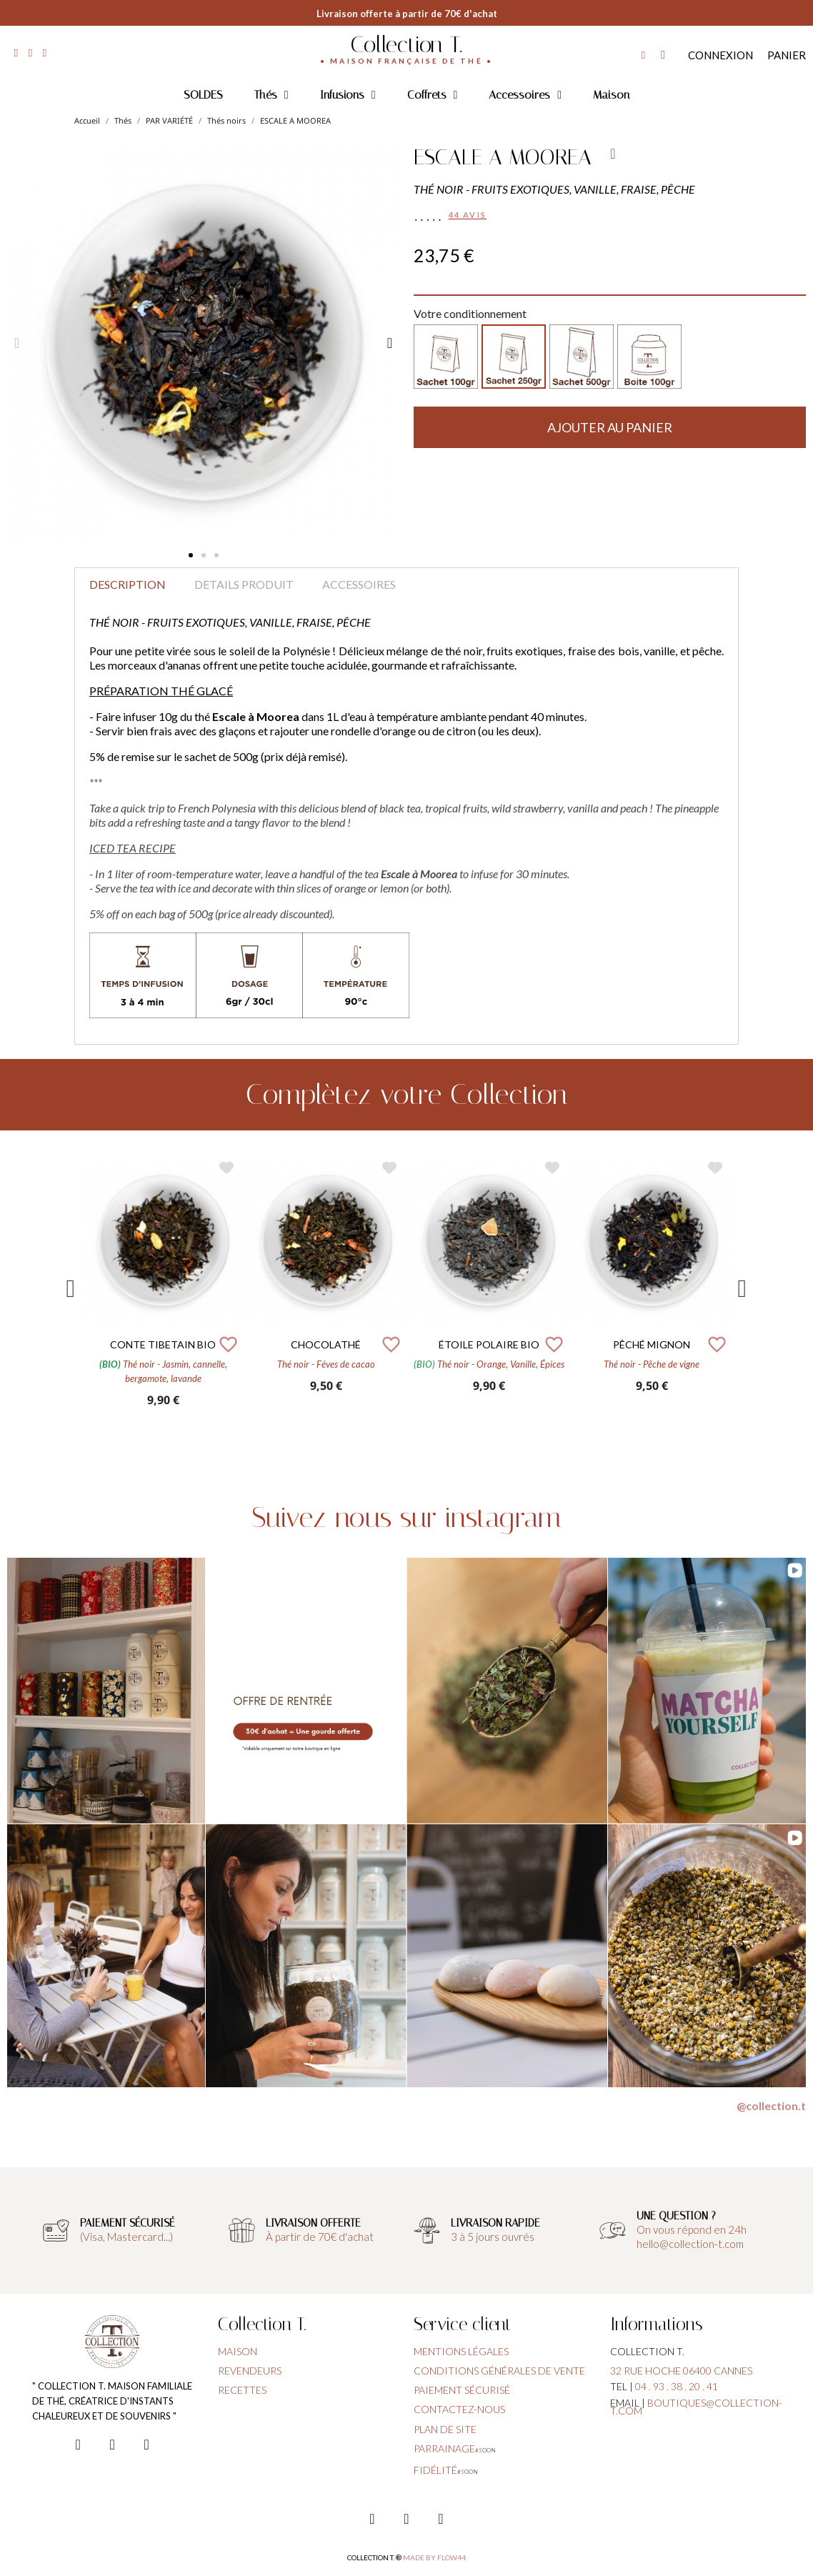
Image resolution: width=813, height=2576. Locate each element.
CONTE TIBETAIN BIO (163, 1344)
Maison (611, 94)
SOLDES (203, 94)
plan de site (445, 2429)
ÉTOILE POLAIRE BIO (489, 1344)
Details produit (244, 584)
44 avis (468, 214)
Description (127, 584)
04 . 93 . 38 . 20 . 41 (676, 2386)
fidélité (435, 2470)
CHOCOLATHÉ (326, 1344)
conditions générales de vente (499, 2370)
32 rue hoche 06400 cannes (681, 2370)
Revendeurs (249, 2370)
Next (742, 1288)
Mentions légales (461, 2351)
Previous (71, 1288)
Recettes (242, 2390)
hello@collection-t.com (690, 2243)
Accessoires (525, 95)
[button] (191, 555)
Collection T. (406, 44)
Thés (271, 95)
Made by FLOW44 (434, 2557)
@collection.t (771, 2105)
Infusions (348, 95)
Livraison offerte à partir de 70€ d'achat (406, 13)
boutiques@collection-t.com (696, 2407)
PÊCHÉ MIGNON (651, 1344)
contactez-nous (459, 2409)
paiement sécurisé (462, 2390)
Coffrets (432, 95)
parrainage (444, 2448)
